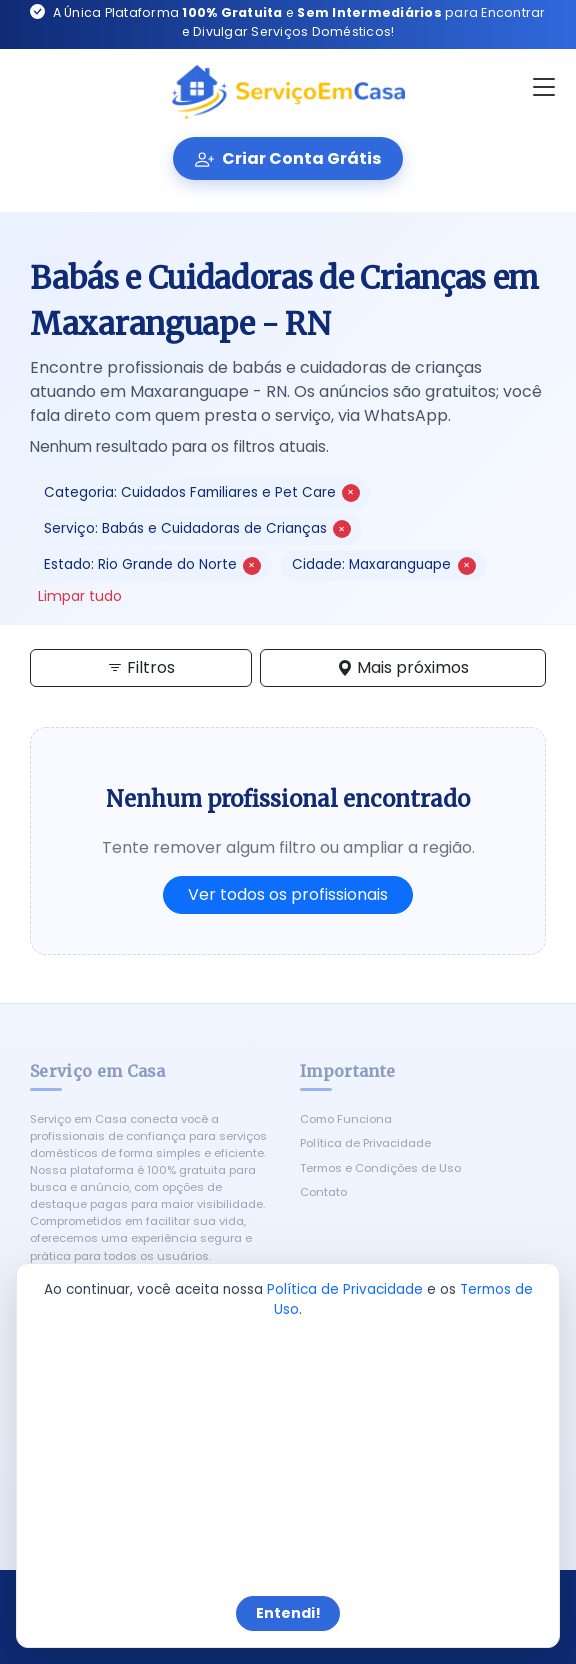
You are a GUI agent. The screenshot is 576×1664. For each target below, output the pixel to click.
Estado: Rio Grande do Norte (152, 564)
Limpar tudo (80, 596)
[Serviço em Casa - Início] (288, 93)
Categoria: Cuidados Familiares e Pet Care (202, 492)
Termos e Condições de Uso (380, 1168)
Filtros (141, 667)
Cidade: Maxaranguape (383, 564)
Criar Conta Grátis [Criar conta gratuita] (287, 158)
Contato (323, 1192)
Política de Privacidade (365, 1143)
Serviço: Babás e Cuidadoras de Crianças (197, 528)
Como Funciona (346, 1119)
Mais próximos (403, 667)
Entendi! (288, 1613)
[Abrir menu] (544, 88)
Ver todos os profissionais (288, 894)
